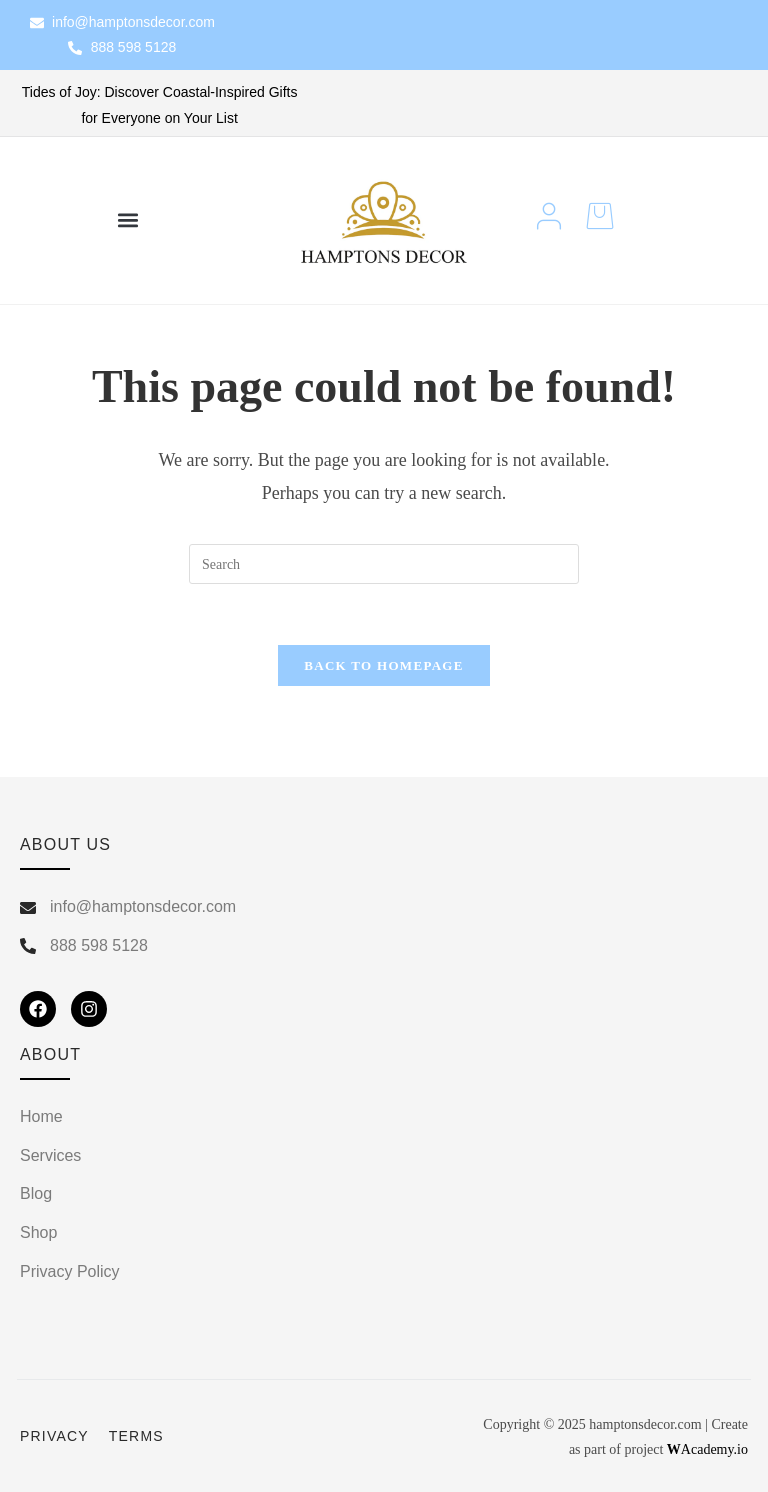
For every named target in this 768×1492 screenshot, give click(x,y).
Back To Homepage (383, 665)
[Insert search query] (384, 564)
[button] (127, 220)
